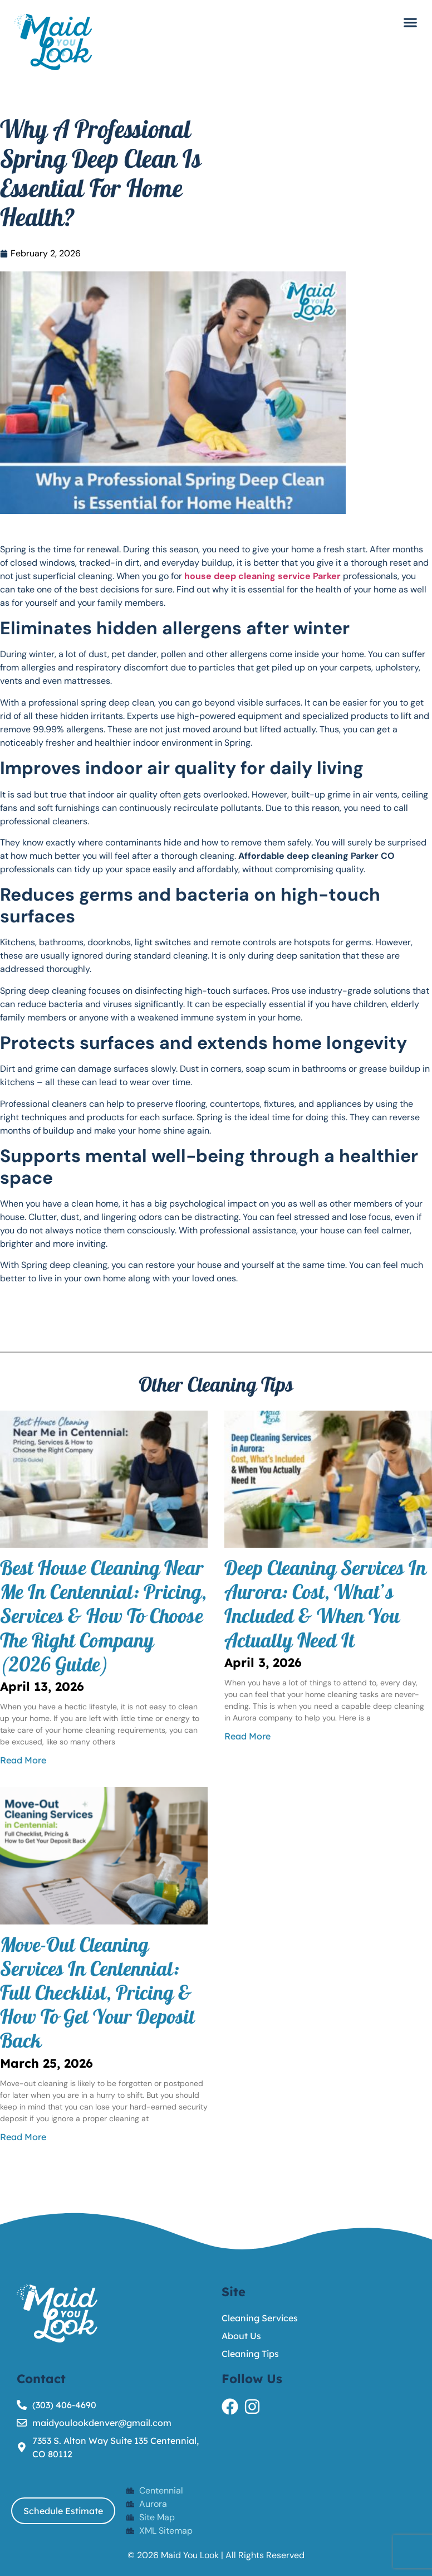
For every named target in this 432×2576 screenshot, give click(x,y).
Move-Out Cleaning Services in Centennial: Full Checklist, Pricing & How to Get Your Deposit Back (97, 1995)
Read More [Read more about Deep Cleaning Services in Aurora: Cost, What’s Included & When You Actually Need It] (247, 1736)
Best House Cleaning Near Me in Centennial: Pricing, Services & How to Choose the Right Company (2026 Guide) (103, 1618)
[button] (410, 22)
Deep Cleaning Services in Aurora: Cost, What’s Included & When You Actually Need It (325, 1606)
